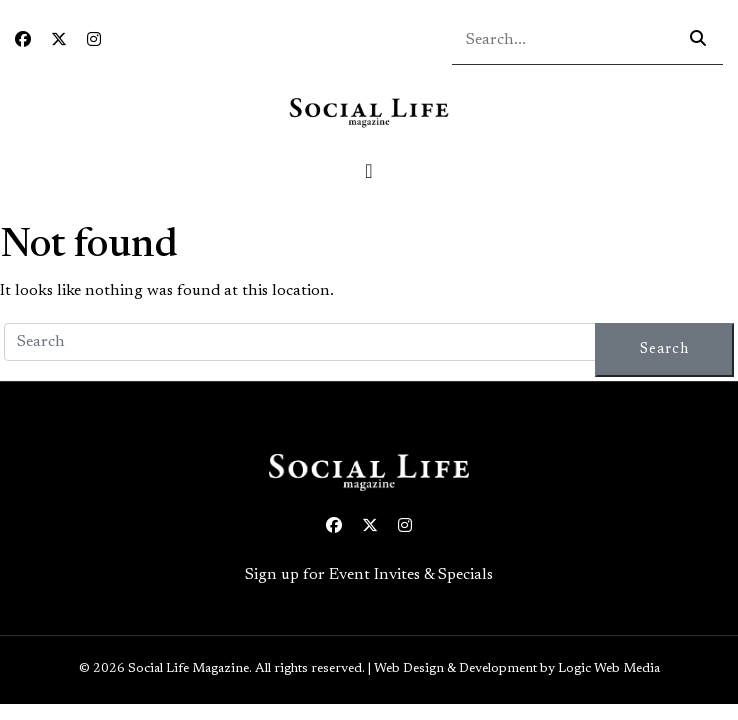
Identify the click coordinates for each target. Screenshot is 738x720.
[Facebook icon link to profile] (23, 41)
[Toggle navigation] (369, 171)
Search (664, 349)
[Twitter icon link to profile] (59, 41)
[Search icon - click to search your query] (698, 40)
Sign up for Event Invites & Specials (369, 575)
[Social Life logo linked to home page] (369, 112)
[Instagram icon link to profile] (94, 41)
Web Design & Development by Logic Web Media (517, 669)
